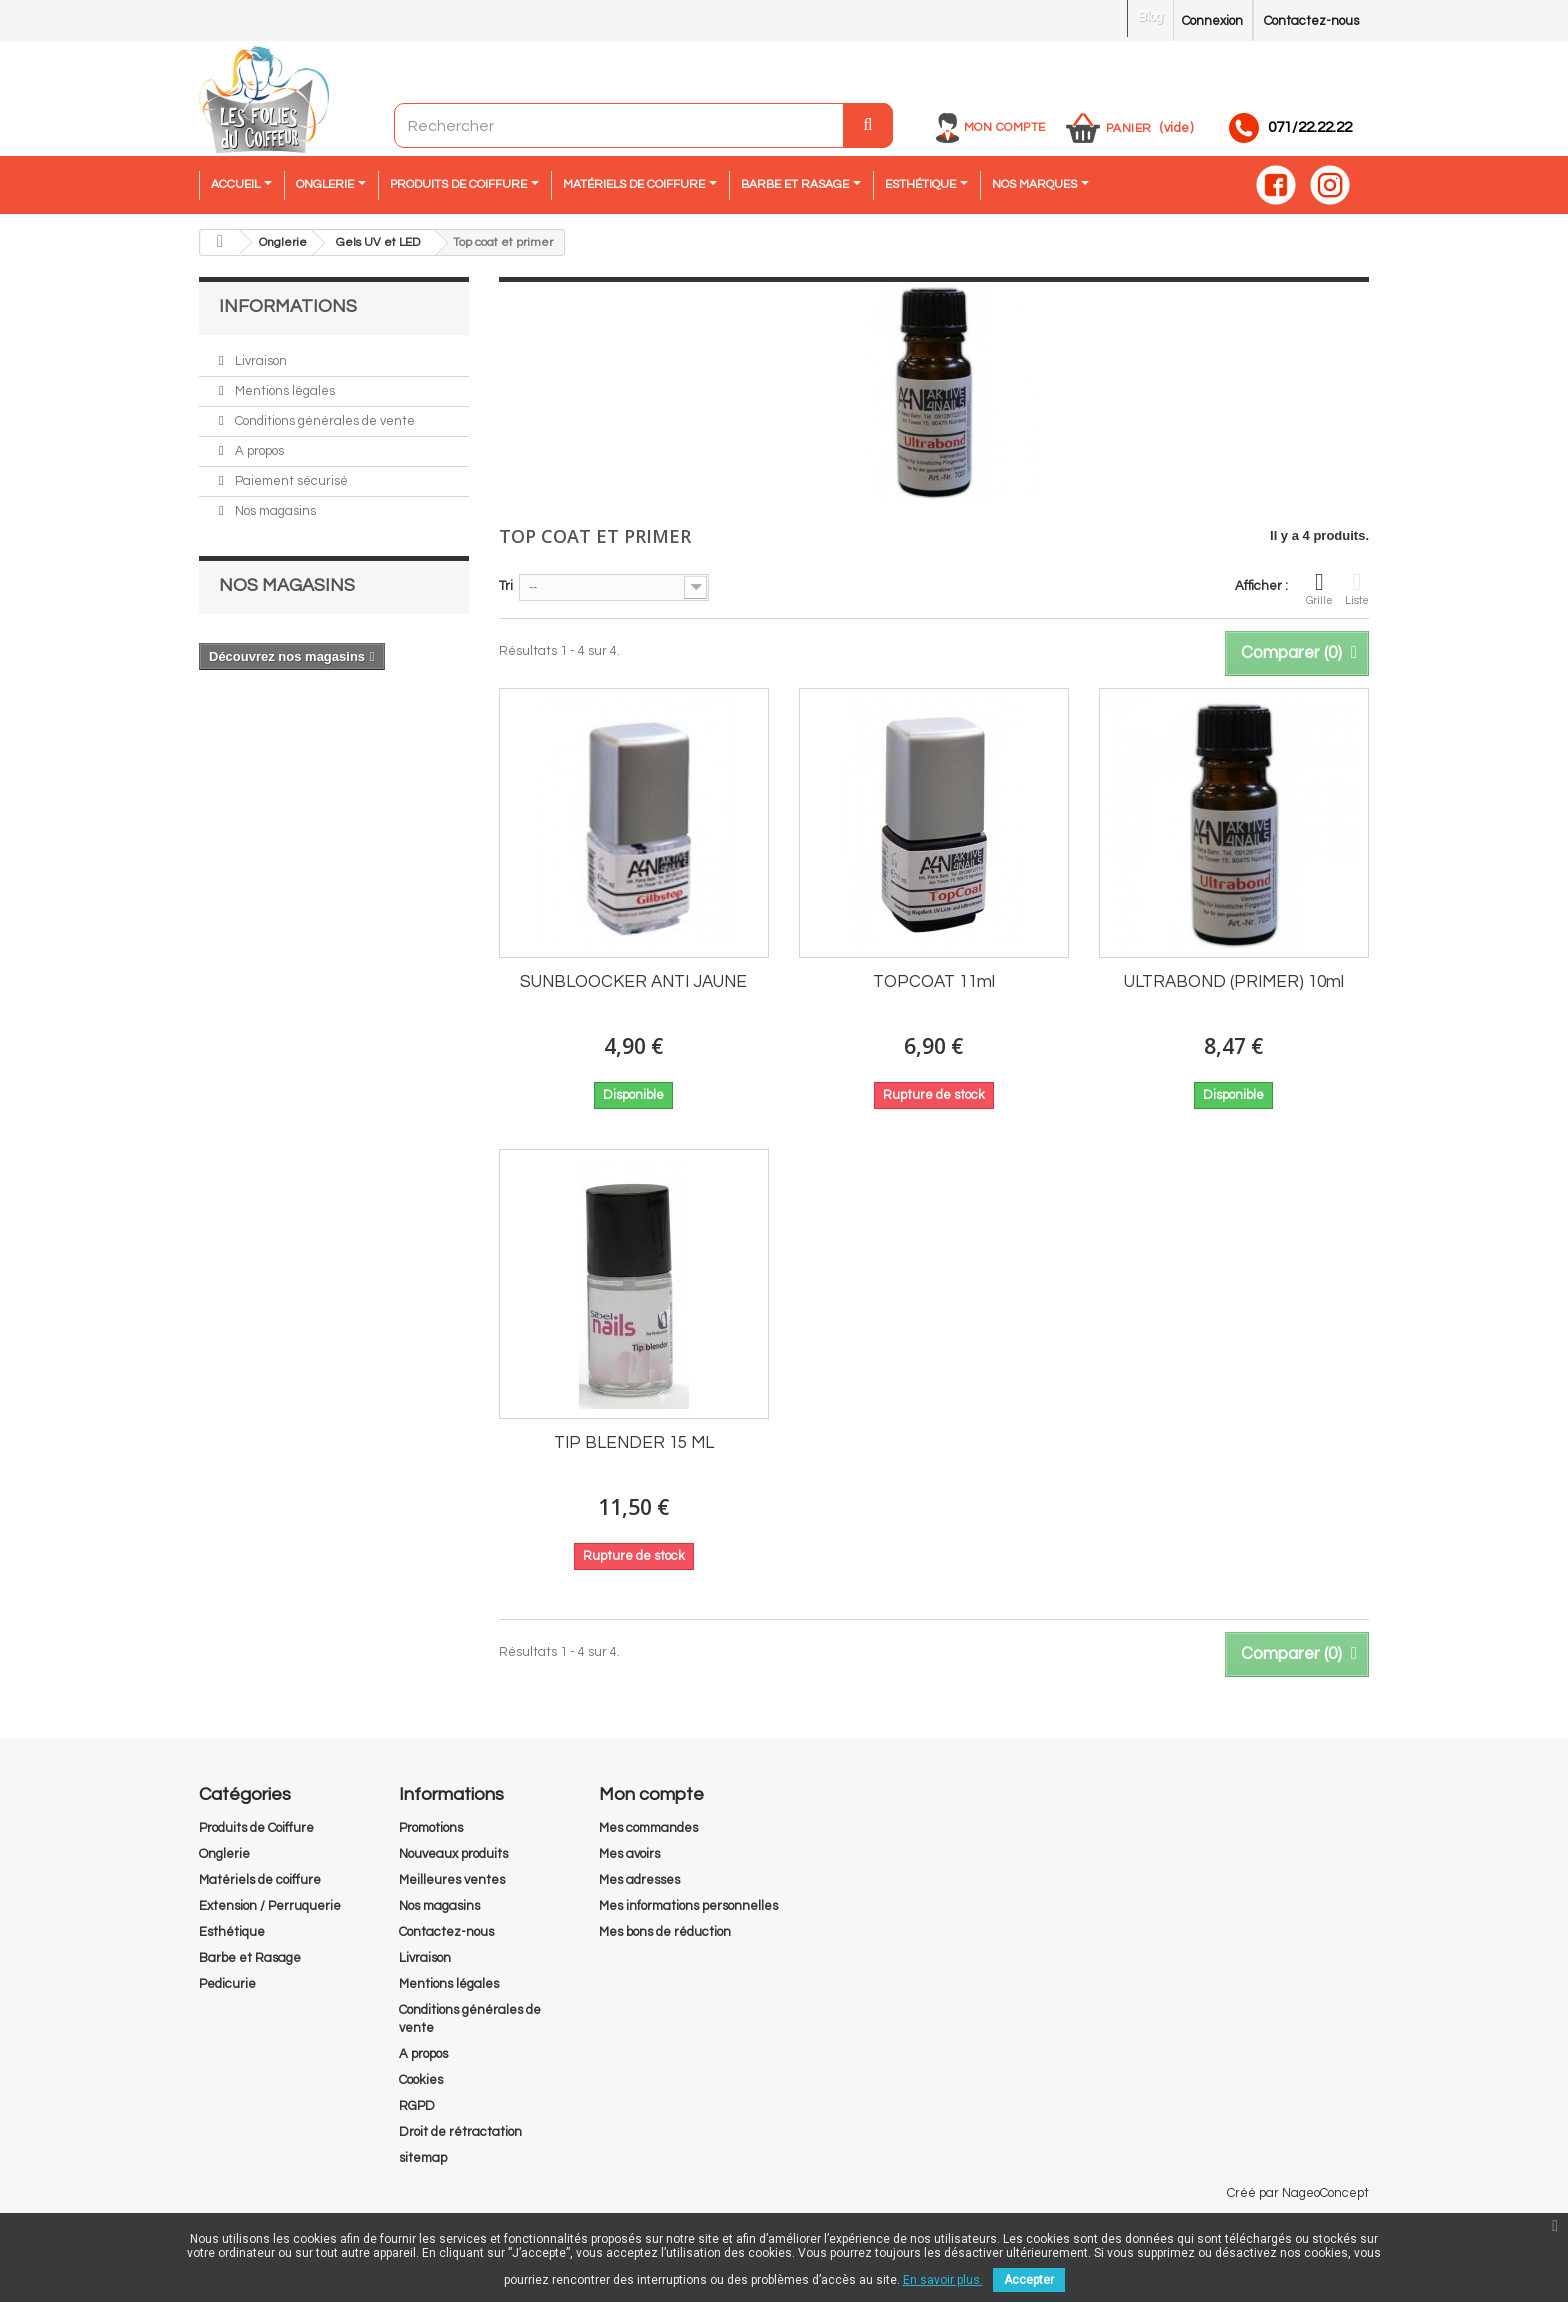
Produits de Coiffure (256, 1828)
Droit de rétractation (460, 2132)
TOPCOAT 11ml (934, 982)
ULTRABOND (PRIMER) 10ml (1234, 982)
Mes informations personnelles (688, 1906)
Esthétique (232, 1932)
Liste (1357, 588)
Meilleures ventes (452, 1880)
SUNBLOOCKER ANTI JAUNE (633, 982)
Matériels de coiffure (260, 1880)
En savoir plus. (943, 2280)
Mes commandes (648, 1828)
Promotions (431, 1828)
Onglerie (224, 1854)
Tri (506, 586)
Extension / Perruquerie (270, 1906)
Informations (288, 306)
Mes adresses (639, 1880)
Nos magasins (274, 511)
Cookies (421, 2080)
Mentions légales (283, 391)
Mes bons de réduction (665, 1932)
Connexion (1212, 21)
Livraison (259, 361)
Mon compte (1005, 127)
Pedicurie (227, 1984)
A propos (258, 451)
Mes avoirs (629, 1854)
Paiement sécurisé (290, 481)
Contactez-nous (1311, 21)
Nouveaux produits (453, 1854)
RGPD (417, 2106)
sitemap (423, 2158)
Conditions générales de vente (323, 421)
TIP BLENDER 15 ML (634, 1443)
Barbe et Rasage (250, 1958)
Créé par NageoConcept (1298, 2193)
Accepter (1029, 2280)
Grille (1319, 588)
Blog (1150, 17)
